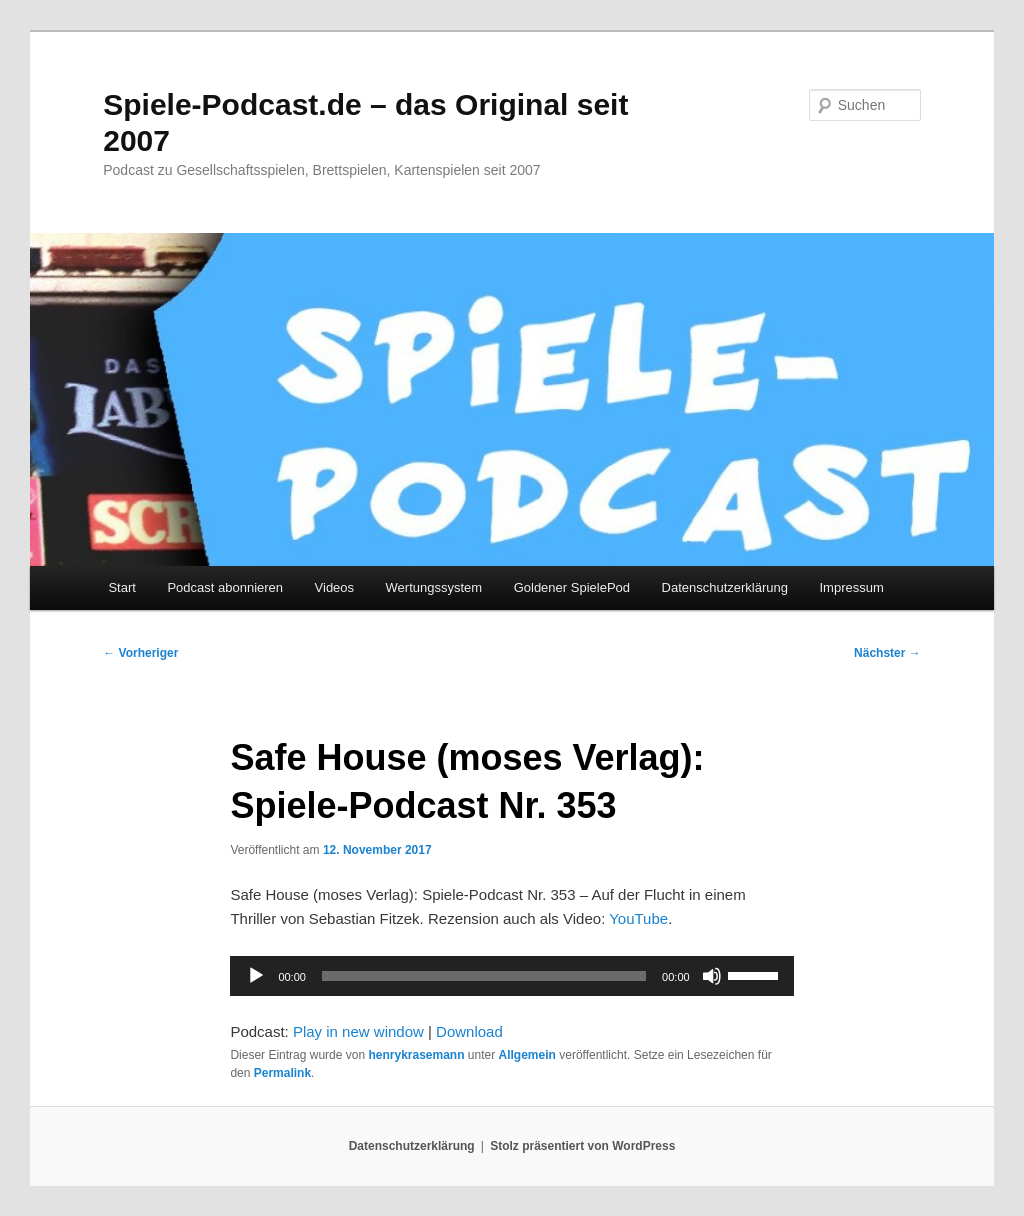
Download (469, 1031)
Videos (335, 587)
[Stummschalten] (712, 976)
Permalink (282, 1073)
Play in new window (358, 1031)
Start (121, 587)
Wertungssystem (434, 587)
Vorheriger (140, 653)
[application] (511, 976)
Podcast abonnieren (225, 587)
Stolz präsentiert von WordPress (582, 1146)
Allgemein (527, 1055)
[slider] (484, 976)
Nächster (887, 653)
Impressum (851, 587)
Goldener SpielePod (572, 587)
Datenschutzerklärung (725, 587)
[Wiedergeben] (256, 976)
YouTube (638, 918)
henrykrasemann (416, 1055)
